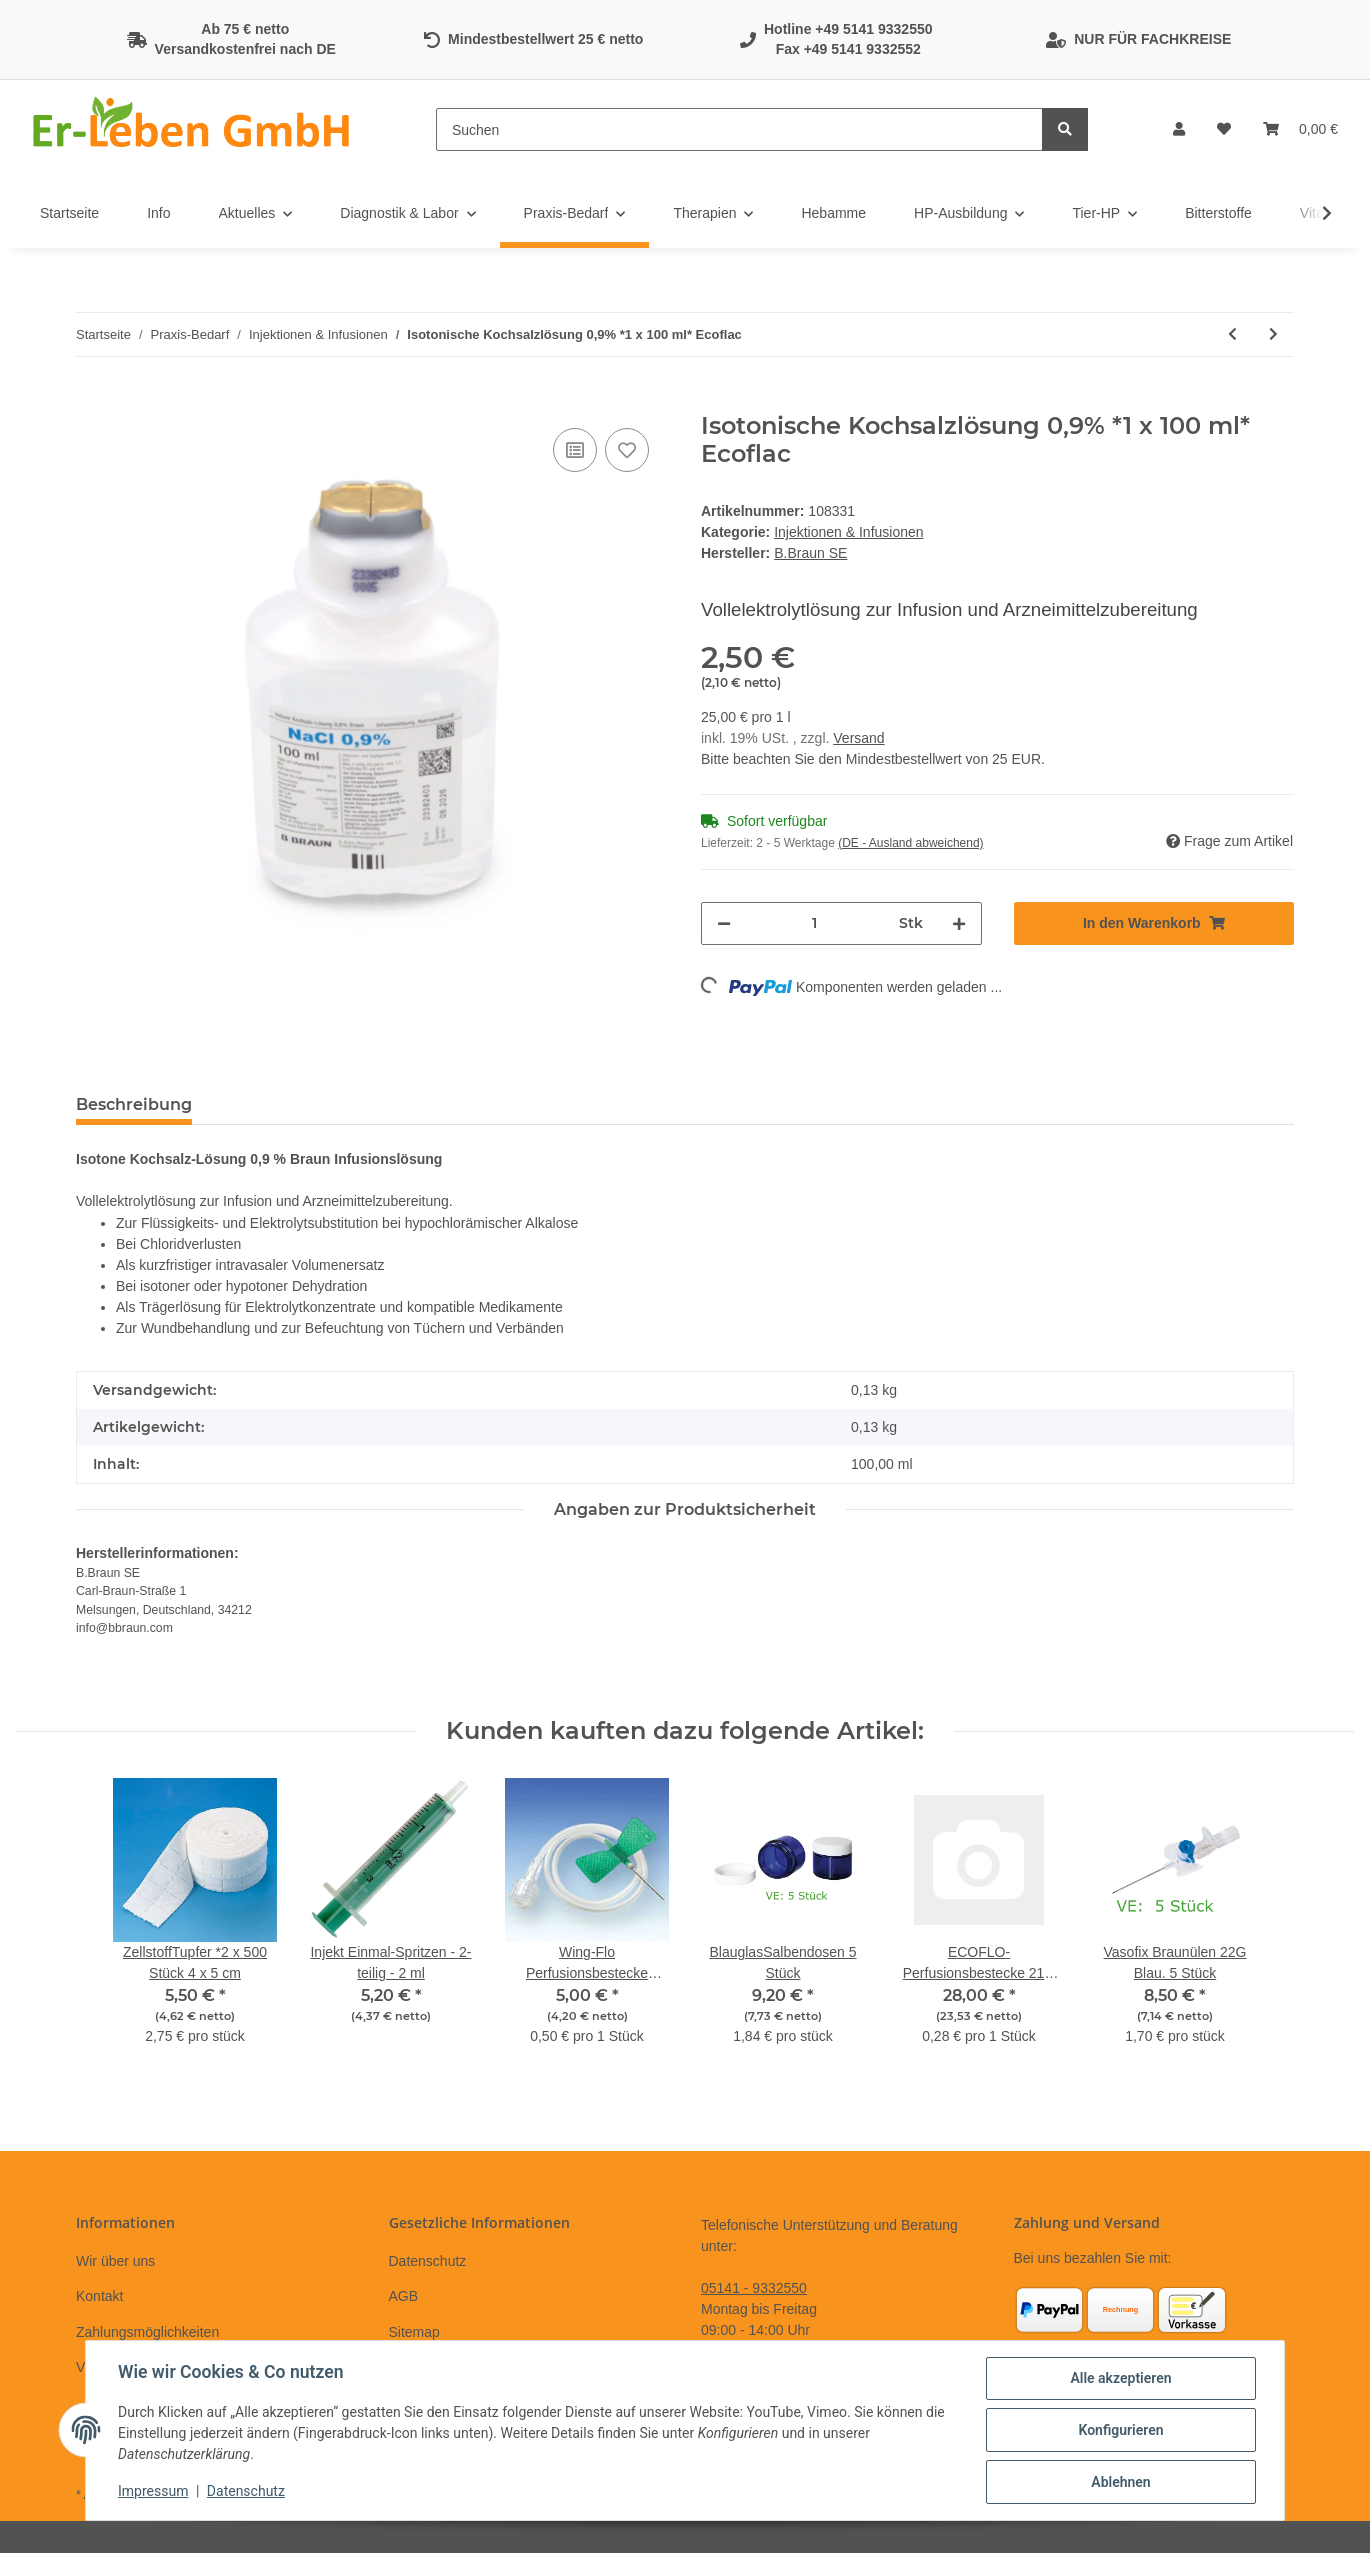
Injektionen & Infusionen (848, 532)
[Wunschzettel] (1224, 129)
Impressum (153, 2491)
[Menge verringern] (724, 923)
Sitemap (414, 2332)
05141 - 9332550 (754, 2288)
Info (158, 213)
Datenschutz (428, 2261)
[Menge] (815, 923)
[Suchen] (739, 129)
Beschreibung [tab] (134, 1104)
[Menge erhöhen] (959, 923)
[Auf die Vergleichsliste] (575, 450)
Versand (858, 738)
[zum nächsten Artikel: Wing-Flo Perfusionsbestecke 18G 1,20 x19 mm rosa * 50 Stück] (1273, 334)
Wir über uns (115, 2261)
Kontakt (99, 2296)
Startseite (69, 213)
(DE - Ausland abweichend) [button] (910, 843)
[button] (1179, 129)
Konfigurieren (1120, 2430)
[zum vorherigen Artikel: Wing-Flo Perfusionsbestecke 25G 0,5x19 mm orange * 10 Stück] (1232, 334)
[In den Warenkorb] (92, 401)
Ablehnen (1120, 2482)
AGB (404, 2296)
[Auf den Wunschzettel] (627, 450)
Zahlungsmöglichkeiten (147, 2332)
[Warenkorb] (1300, 129)
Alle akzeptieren (1120, 2378)
